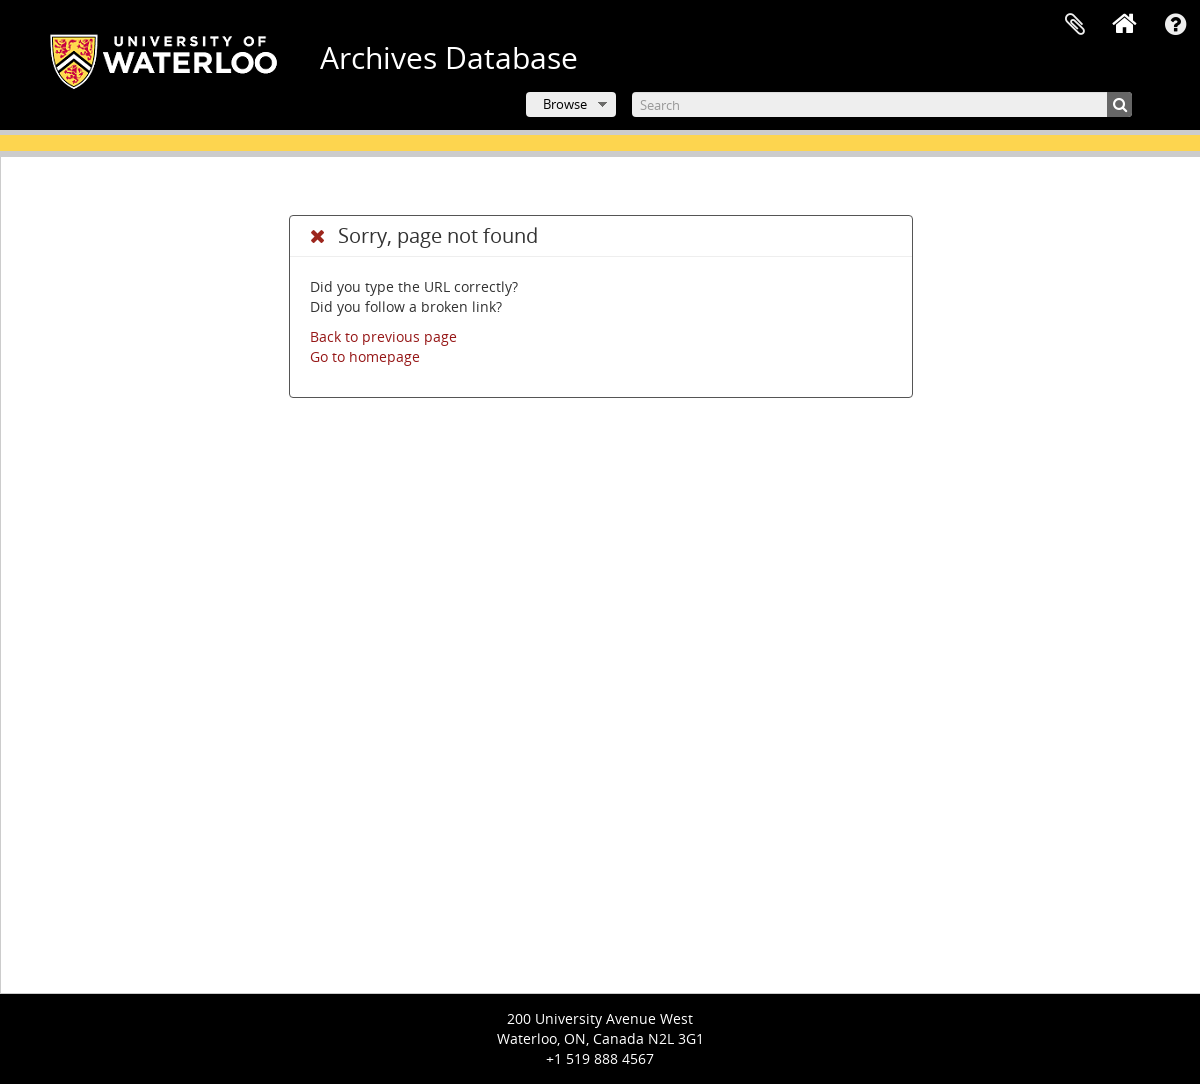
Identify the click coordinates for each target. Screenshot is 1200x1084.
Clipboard (1075, 25)
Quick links (1175, 25)
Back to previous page (383, 336)
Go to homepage (365, 356)
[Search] (882, 104)
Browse (565, 104)
